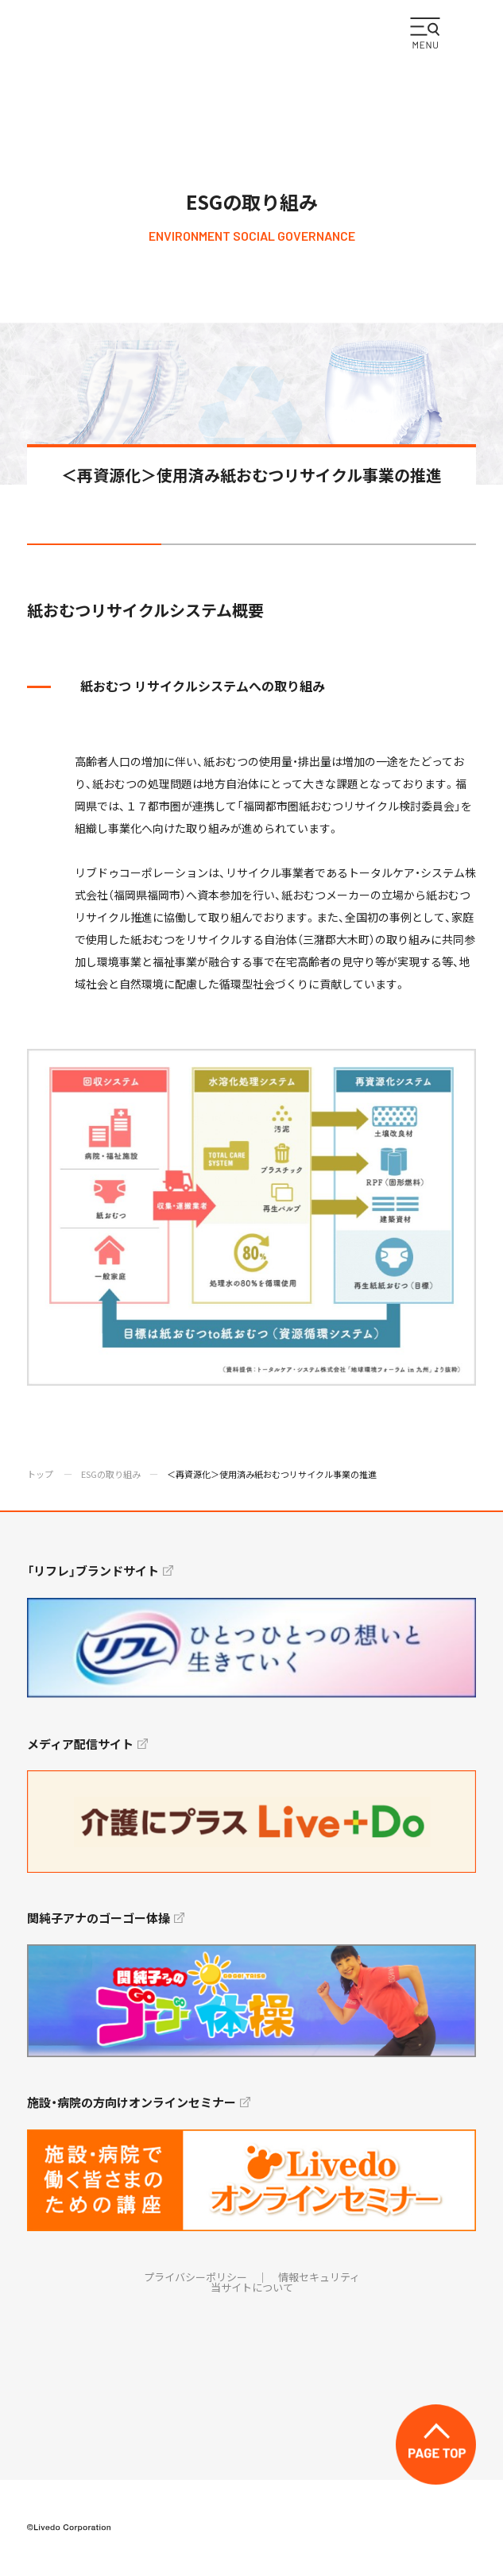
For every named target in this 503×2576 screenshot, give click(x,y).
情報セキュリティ (319, 2276)
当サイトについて (252, 2287)
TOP (436, 2444)
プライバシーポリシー (195, 2276)
